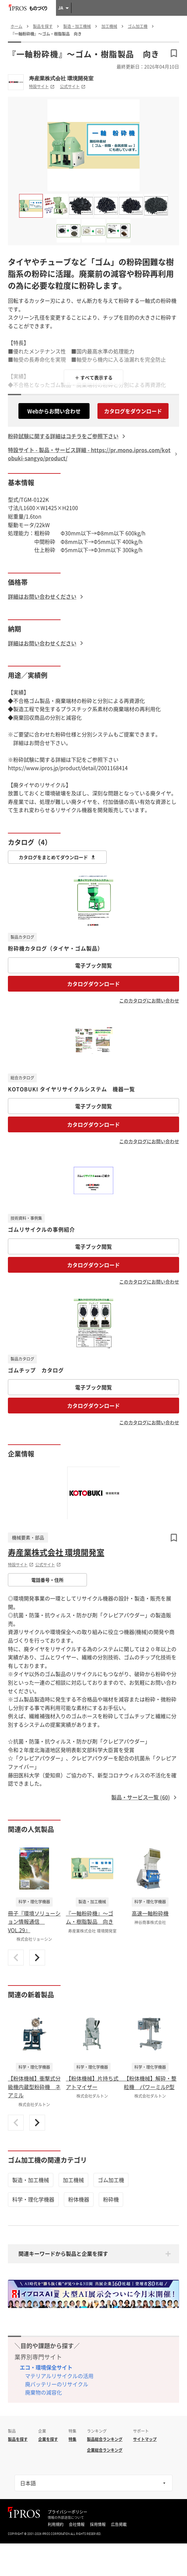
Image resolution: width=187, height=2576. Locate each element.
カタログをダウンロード (133, 411)
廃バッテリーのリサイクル (56, 2384)
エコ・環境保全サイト (46, 2367)
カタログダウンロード (93, 984)
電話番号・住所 (47, 1580)
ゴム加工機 (111, 2180)
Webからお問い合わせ (54, 411)
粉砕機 (111, 2199)
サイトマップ (145, 2439)
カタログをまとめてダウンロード (57, 857)
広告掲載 (119, 2524)
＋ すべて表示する (94, 377)
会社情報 (77, 2524)
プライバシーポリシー (67, 2512)
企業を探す (48, 2439)
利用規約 (56, 2524)
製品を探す (18, 2439)
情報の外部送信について (66, 2517)
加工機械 (73, 2180)
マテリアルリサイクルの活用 (59, 2376)
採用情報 (98, 2524)
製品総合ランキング (104, 2439)
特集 (72, 2439)
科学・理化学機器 (33, 2199)
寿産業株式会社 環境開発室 (61, 78)
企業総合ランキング (104, 2450)
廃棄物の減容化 (43, 2392)
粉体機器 (78, 2199)
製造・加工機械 (30, 2180)
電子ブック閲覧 (93, 965)
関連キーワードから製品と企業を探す (63, 2253)
